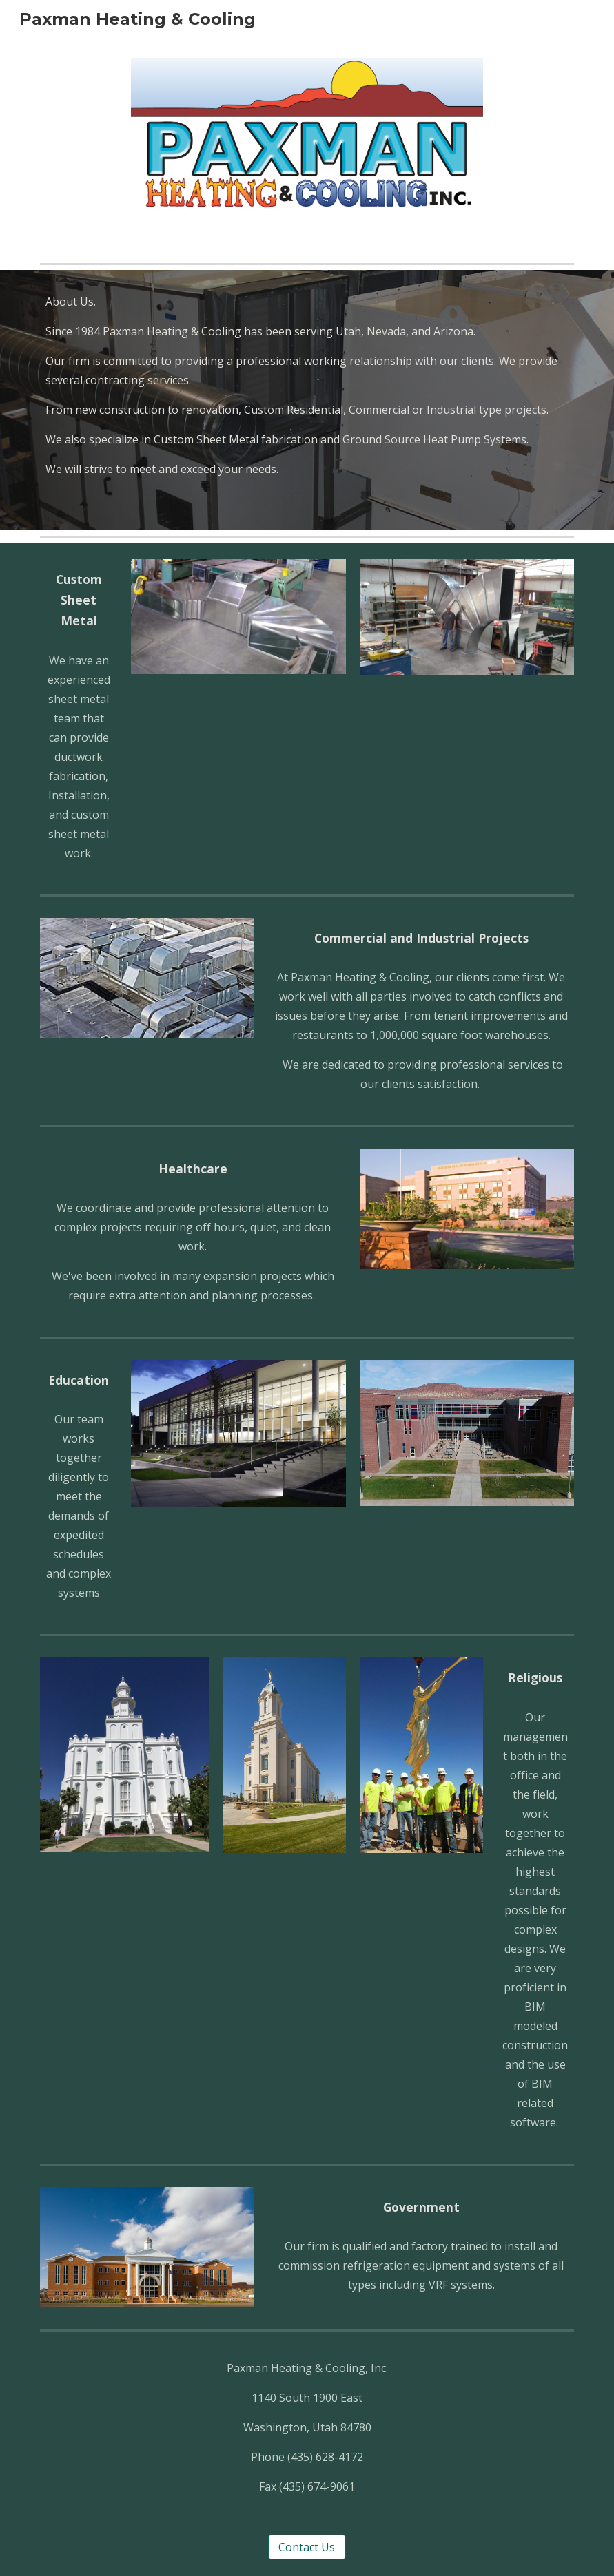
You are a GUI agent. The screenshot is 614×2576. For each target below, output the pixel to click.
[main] (307, 400)
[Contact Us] (307, 2547)
